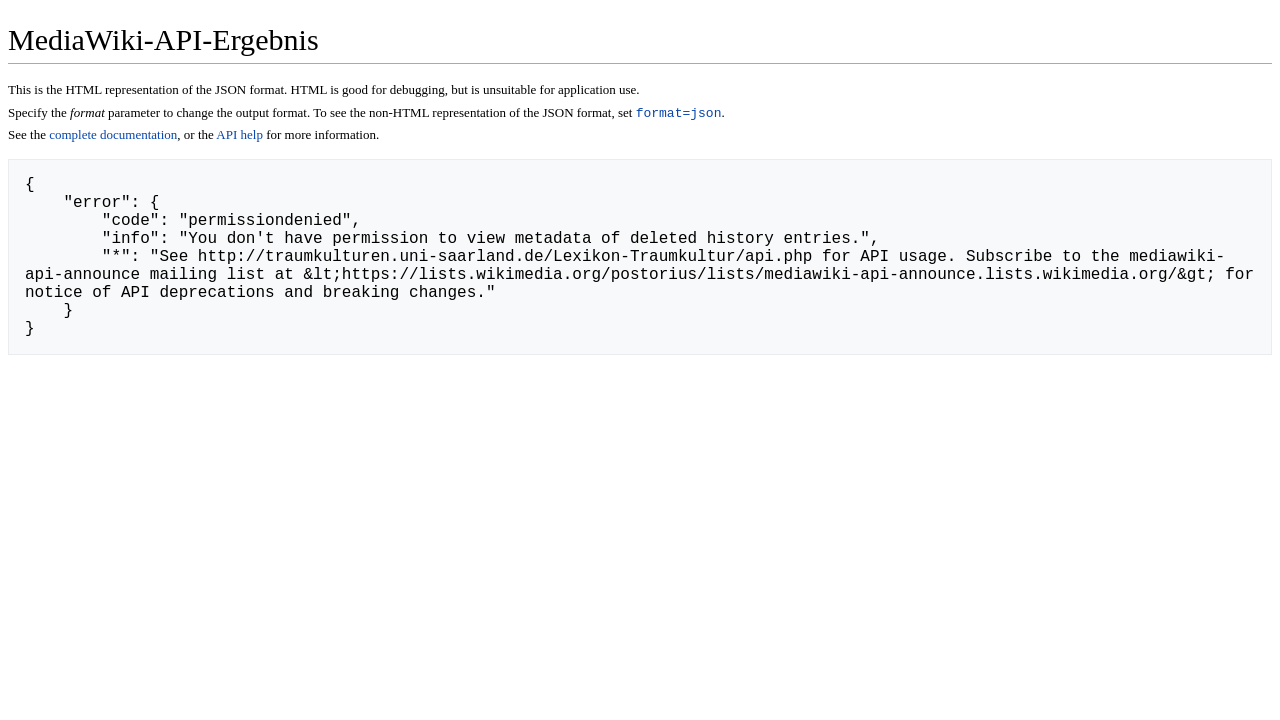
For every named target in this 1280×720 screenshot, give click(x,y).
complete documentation (113, 136)
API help (239, 136)
